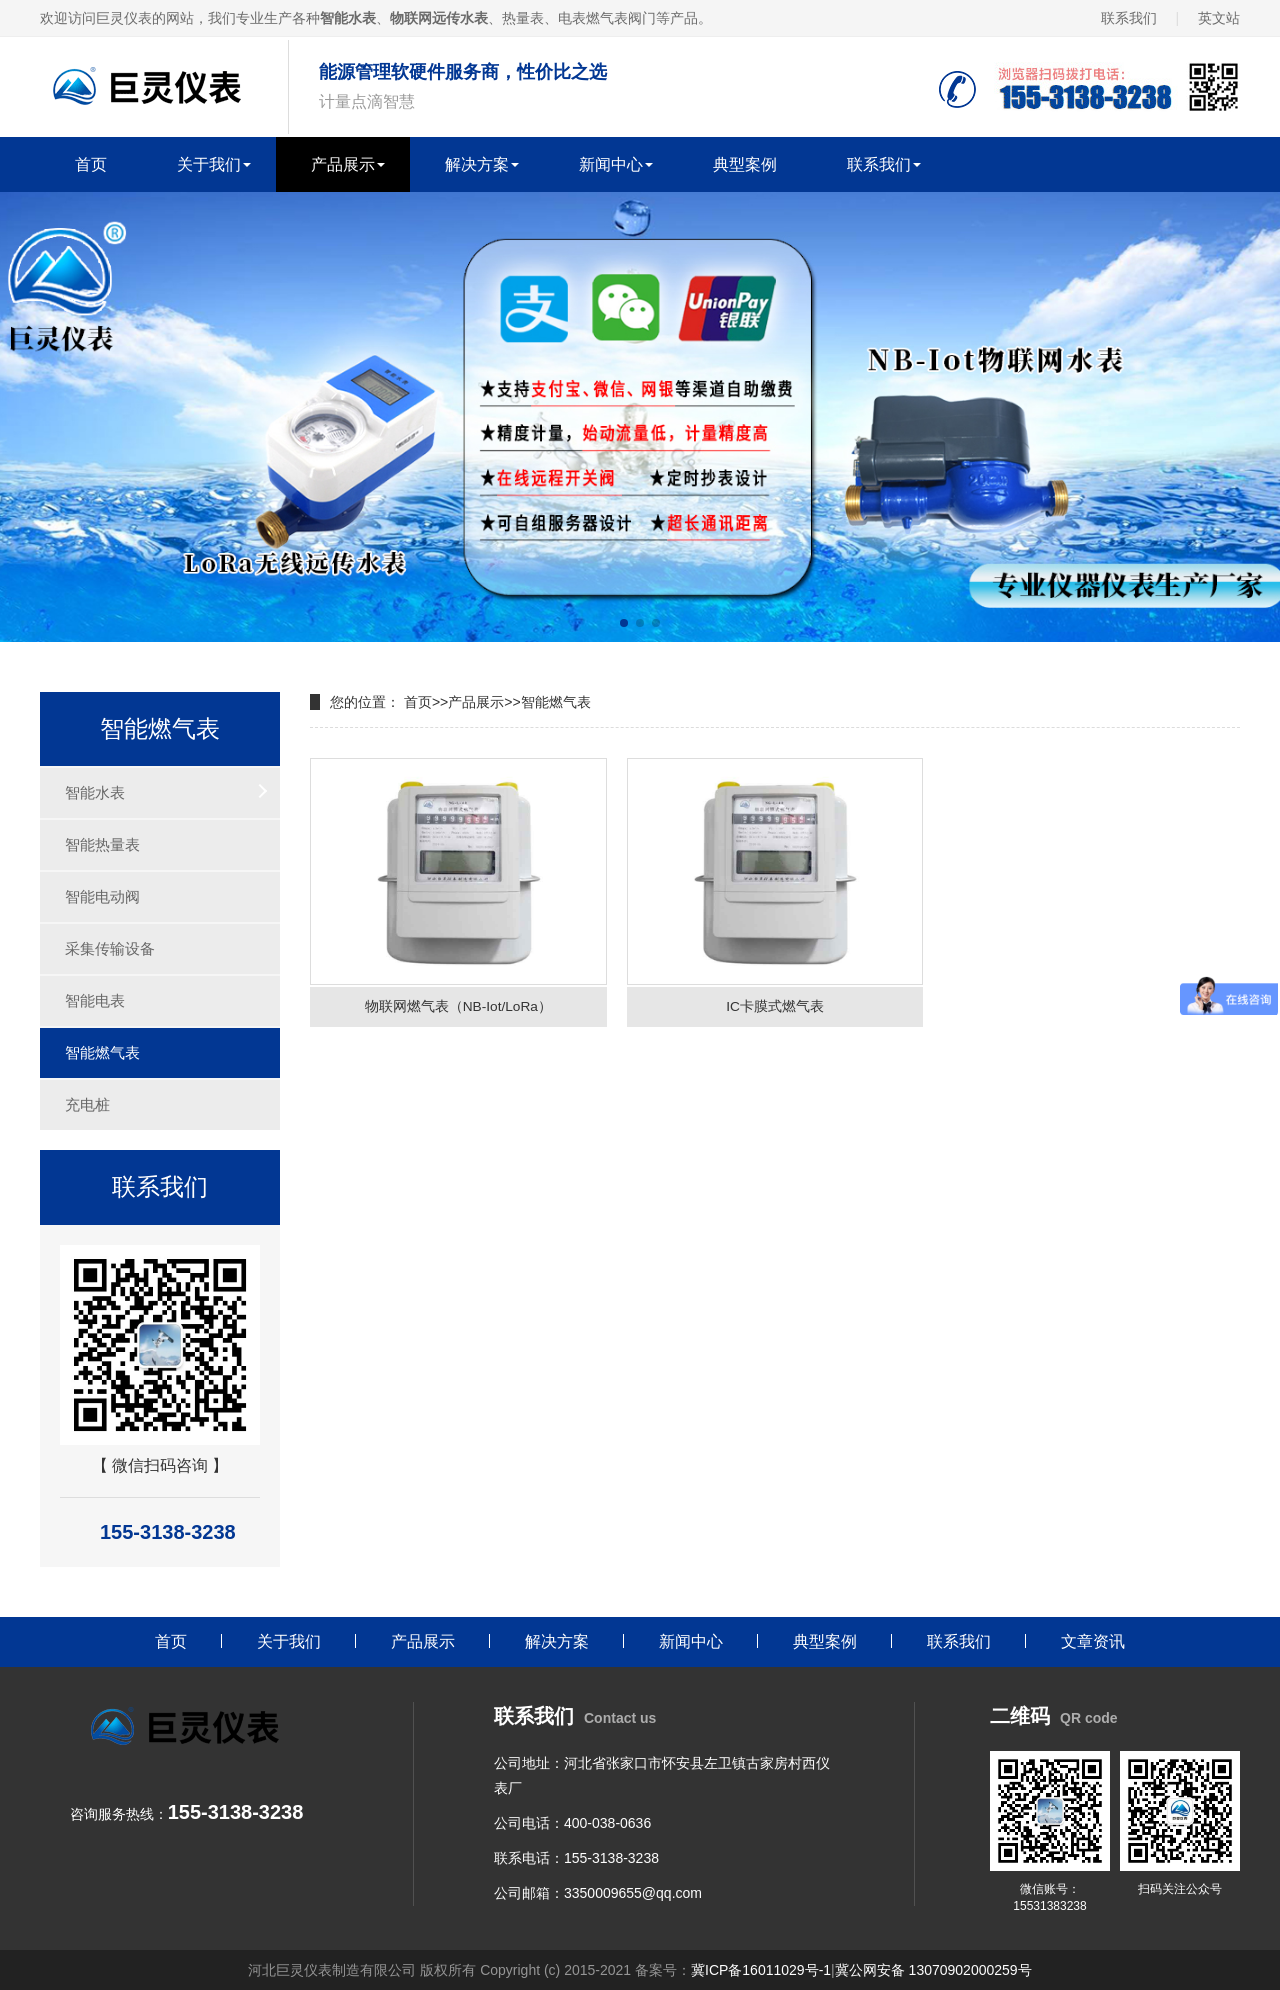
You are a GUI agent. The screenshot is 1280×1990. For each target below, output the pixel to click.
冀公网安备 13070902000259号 (933, 1970)
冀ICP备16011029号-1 (761, 1970)
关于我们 (209, 164)
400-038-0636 (607, 1823)
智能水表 (95, 792)
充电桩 (87, 1104)
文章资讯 (1093, 1641)
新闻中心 (611, 164)
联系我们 (1129, 18)
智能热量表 (102, 844)
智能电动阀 (102, 896)
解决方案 (477, 164)
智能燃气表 (102, 1052)
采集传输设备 (110, 948)
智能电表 (95, 1000)
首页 (91, 164)
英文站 (1219, 18)
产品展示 (343, 164)
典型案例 (745, 164)
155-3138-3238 (611, 1858)
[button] (624, 623)
